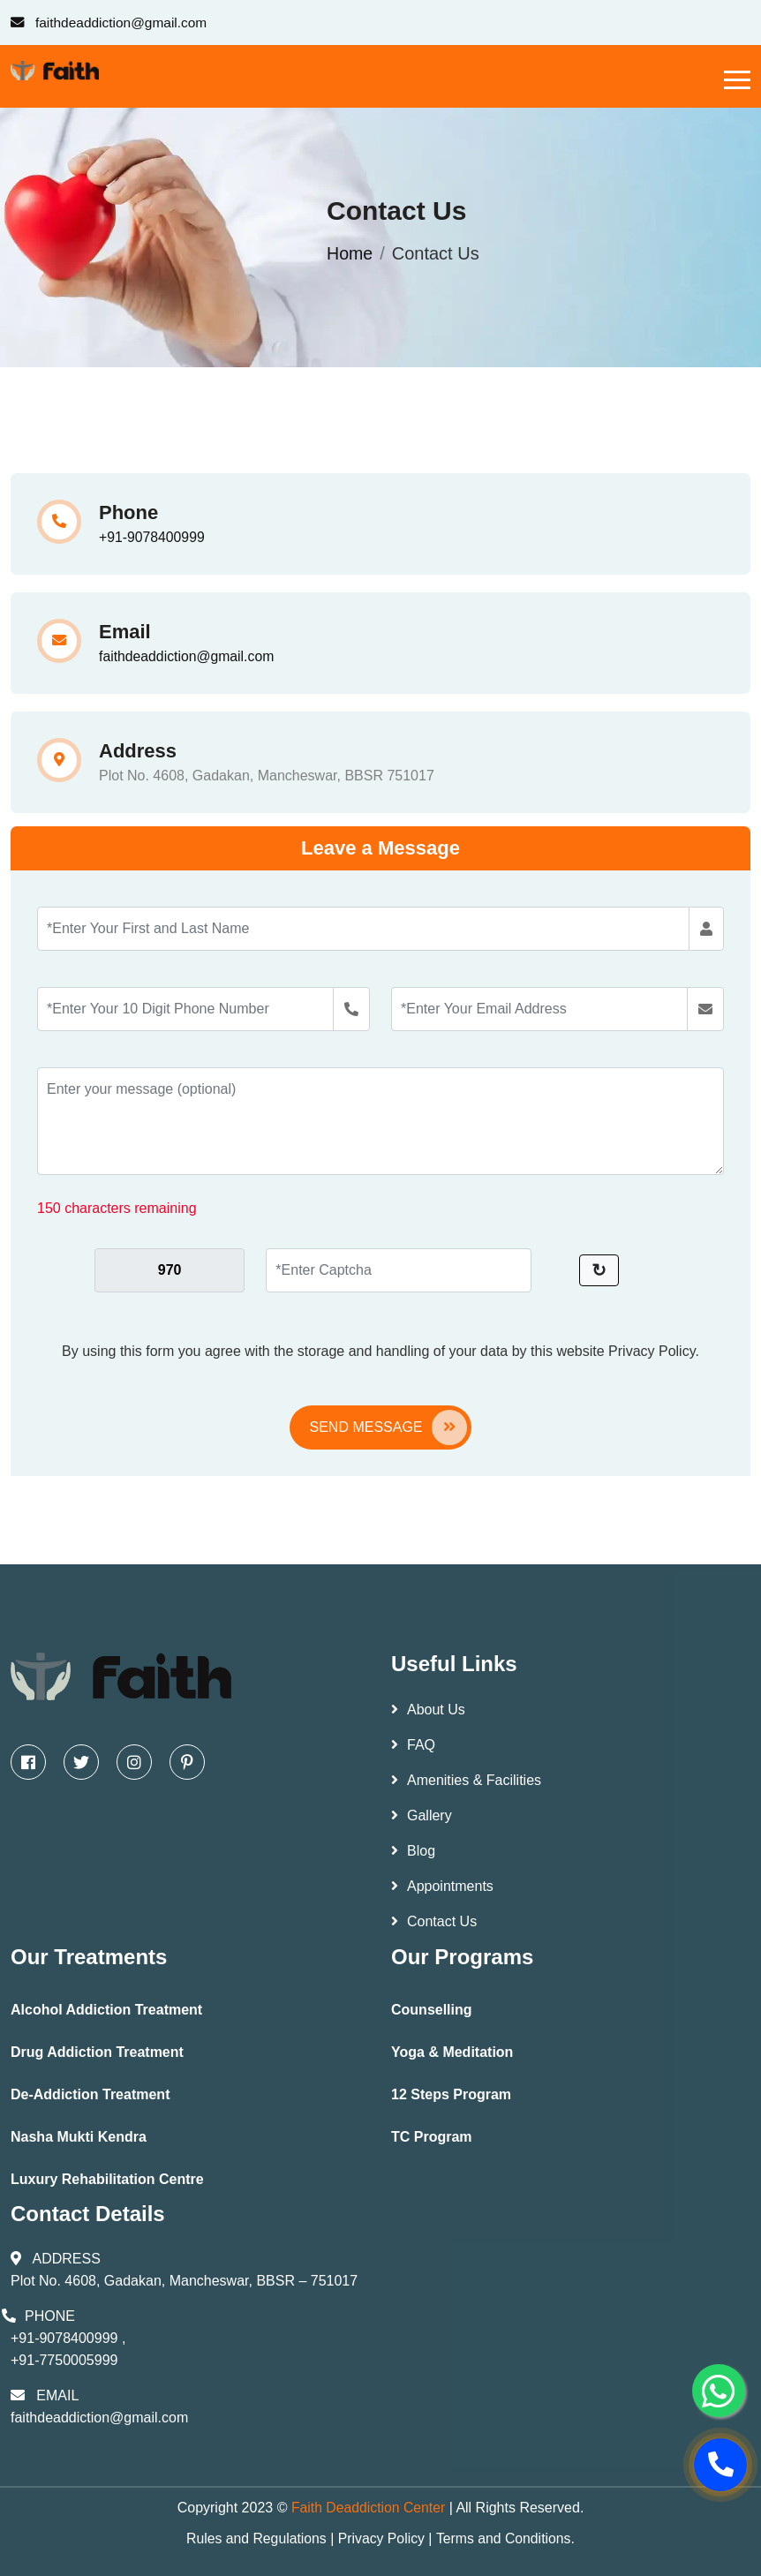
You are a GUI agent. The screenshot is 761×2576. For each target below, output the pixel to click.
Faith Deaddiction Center (370, 2507)
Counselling (431, 2009)
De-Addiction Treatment (90, 2094)
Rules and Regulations (255, 2538)
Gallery (421, 1815)
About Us (428, 1709)
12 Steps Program (451, 2094)
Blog (413, 1850)
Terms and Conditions (505, 2538)
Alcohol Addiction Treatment (106, 2009)
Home (350, 253)
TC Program (431, 2136)
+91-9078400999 (152, 537)
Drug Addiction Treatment (97, 2052)
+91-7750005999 (64, 2360)
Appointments (442, 1886)
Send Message (387, 1427)
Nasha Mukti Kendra (79, 2136)
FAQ (413, 1744)
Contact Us (434, 1921)
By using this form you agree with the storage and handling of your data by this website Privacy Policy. (380, 1351)
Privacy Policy (381, 2538)
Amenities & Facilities (466, 1780)
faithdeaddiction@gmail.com (187, 656)
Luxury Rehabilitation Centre (107, 2179)
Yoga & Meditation (452, 2052)
